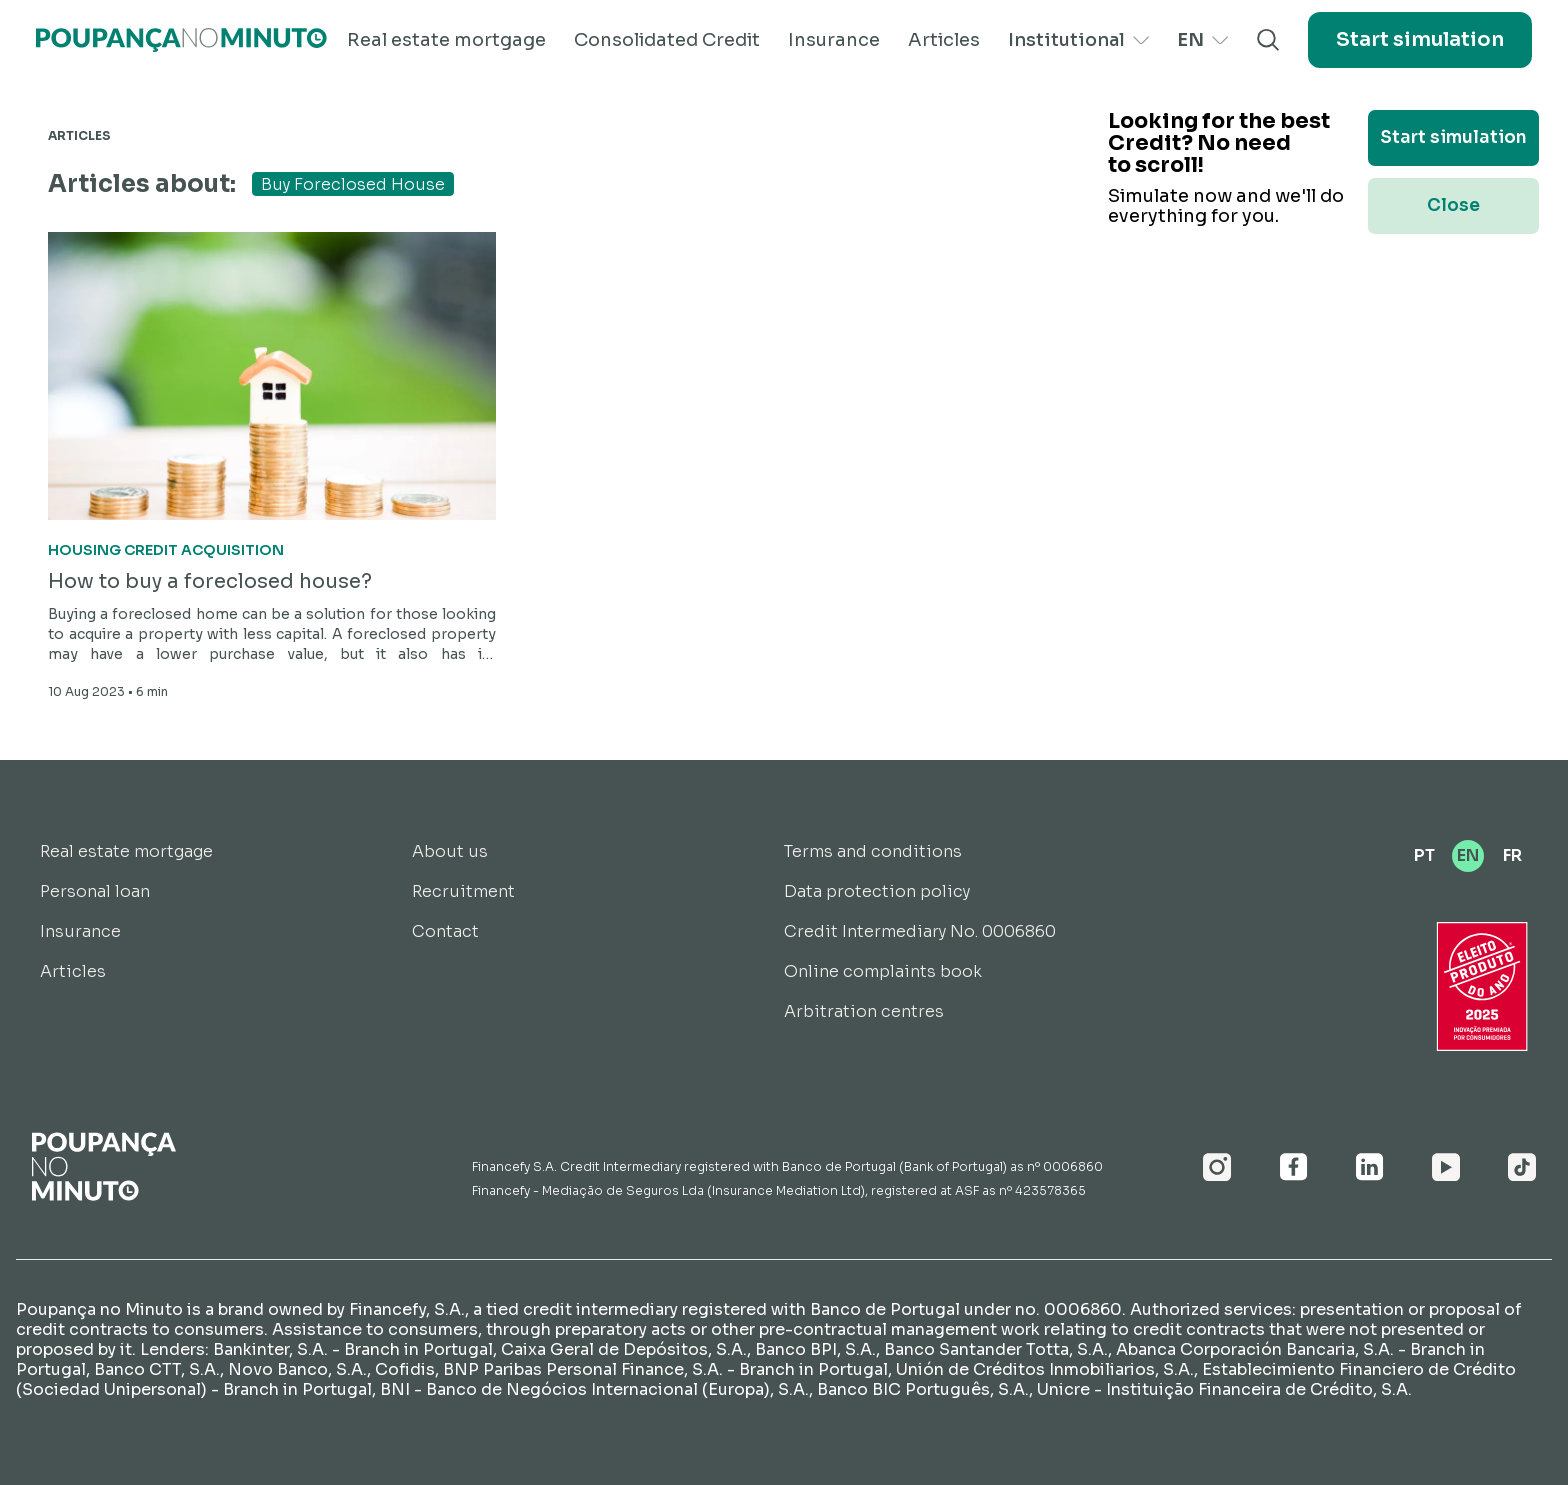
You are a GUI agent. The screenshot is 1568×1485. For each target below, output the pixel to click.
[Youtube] (1446, 1167)
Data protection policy (877, 891)
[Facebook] (1294, 1167)
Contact (445, 931)
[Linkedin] (1370, 1167)
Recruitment (463, 891)
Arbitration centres (864, 1011)
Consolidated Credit (667, 40)
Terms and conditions (873, 851)
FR (1512, 855)
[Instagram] (1217, 1167)
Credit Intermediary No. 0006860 (920, 931)
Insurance (834, 40)
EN (1202, 40)
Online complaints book (883, 971)
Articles (944, 40)
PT (1424, 855)
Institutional (1078, 40)
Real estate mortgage (446, 40)
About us (450, 851)
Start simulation (1420, 39)
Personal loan (95, 891)
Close (1453, 205)
